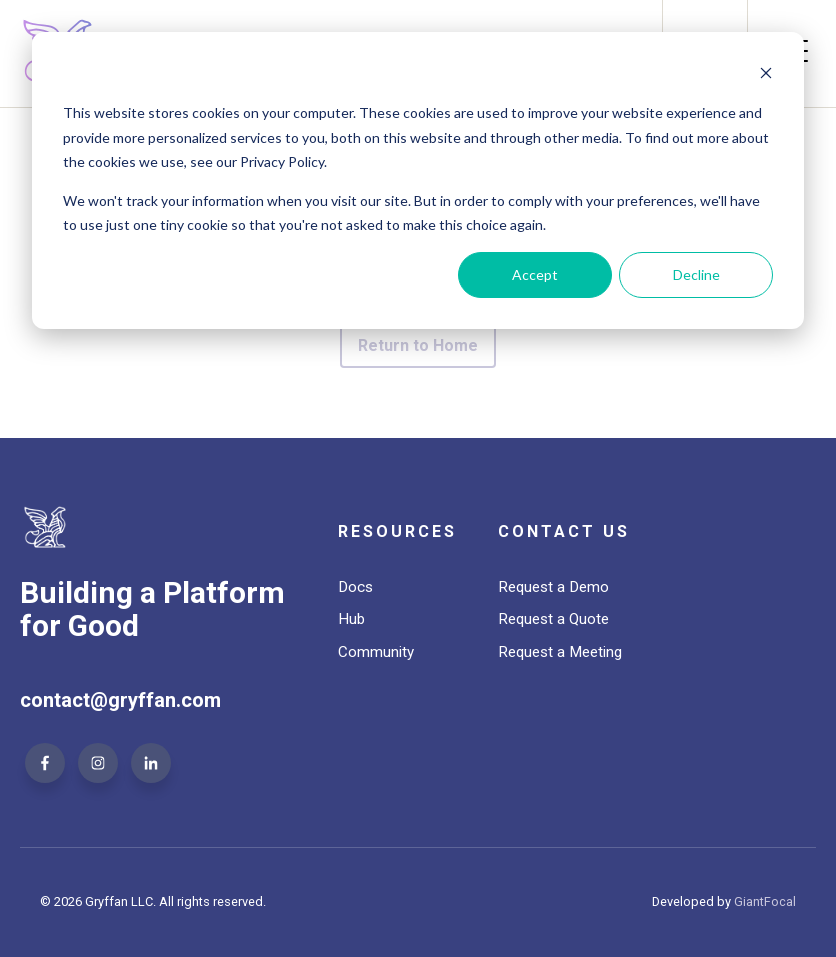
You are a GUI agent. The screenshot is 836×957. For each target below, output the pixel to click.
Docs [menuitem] (355, 587)
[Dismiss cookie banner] (766, 75)
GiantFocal (765, 901)
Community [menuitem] (376, 652)
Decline (696, 274)
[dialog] (418, 180)
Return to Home (418, 345)
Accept (535, 274)
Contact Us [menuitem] (564, 531)
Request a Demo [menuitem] (553, 587)
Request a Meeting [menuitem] (560, 652)
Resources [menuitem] (397, 531)
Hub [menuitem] (351, 619)
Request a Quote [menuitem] (553, 619)
